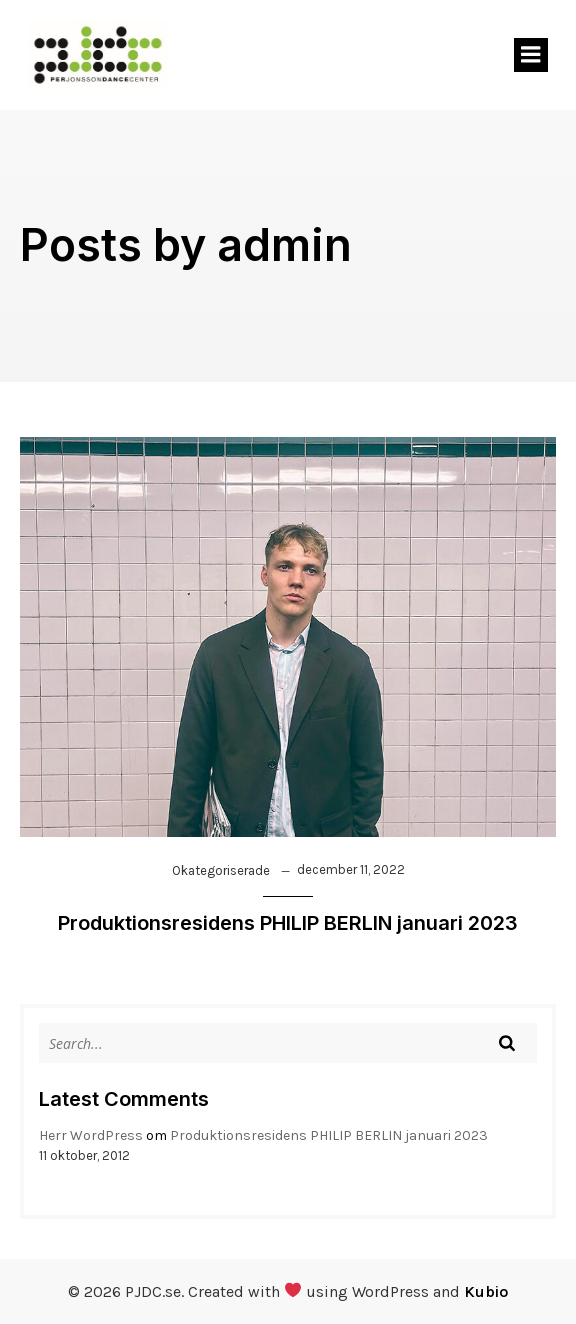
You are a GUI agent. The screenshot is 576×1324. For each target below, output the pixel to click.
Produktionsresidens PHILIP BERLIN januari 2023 (329, 1135)
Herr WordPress (91, 1135)
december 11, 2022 (351, 869)
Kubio (486, 1291)
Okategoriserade (221, 870)
